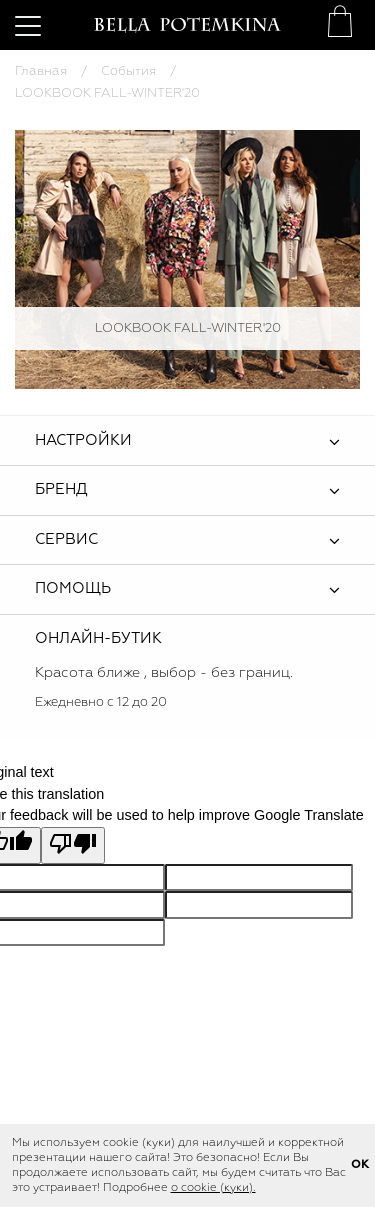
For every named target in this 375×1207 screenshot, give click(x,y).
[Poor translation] (73, 845)
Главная (41, 71)
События (128, 71)
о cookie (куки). (213, 1188)
